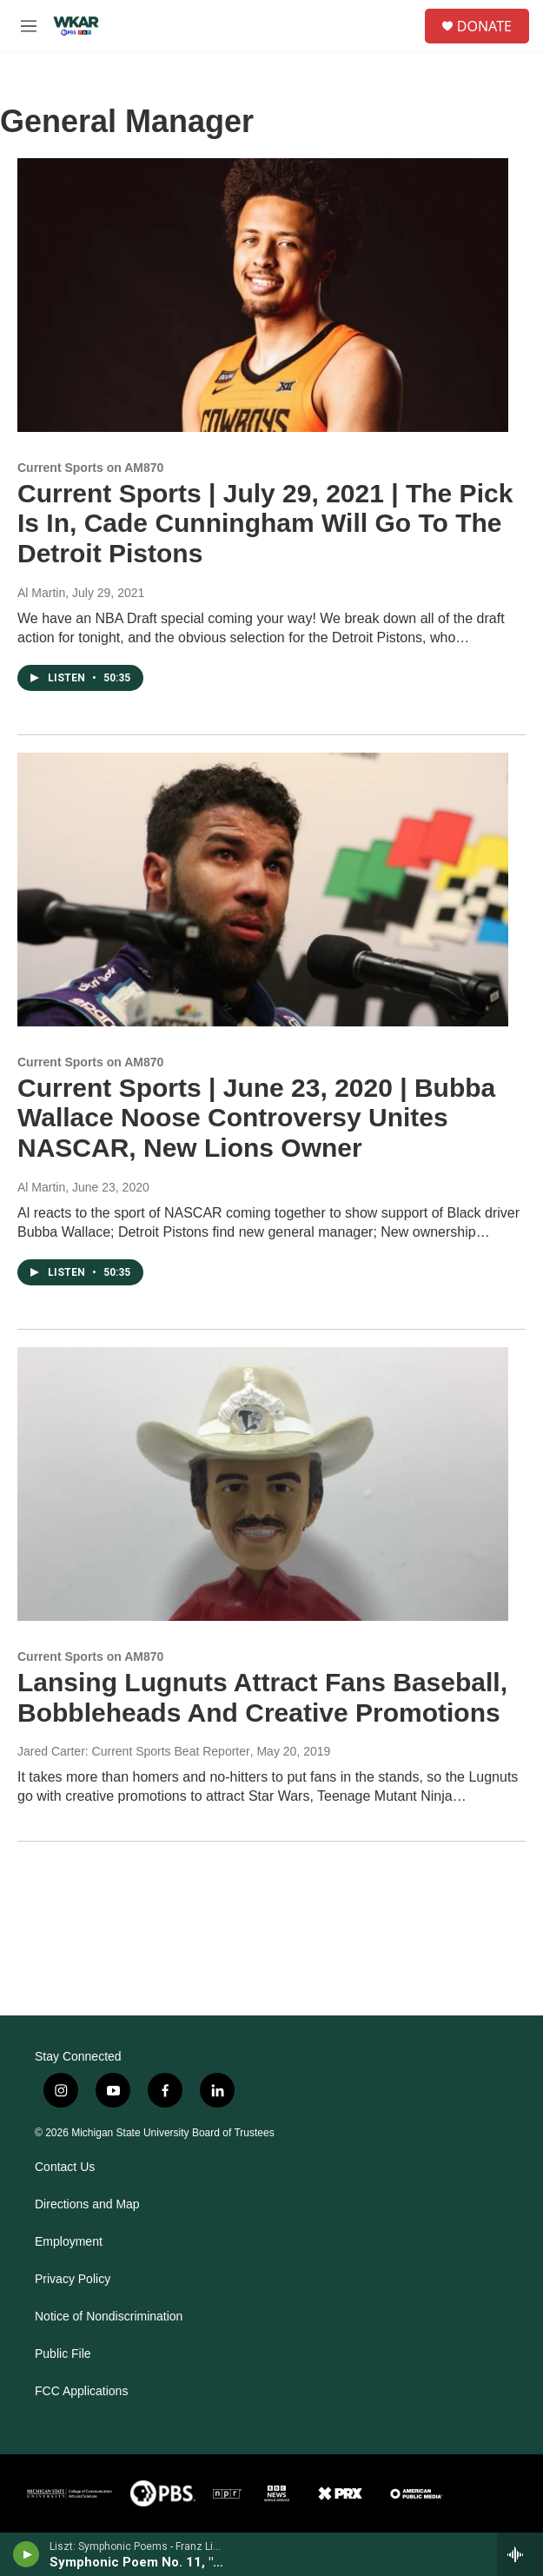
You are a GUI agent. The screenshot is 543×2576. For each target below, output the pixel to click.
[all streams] (520, 2554)
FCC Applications (81, 2391)
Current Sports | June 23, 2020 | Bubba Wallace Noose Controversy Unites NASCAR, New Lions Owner (256, 1118)
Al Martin (41, 593)
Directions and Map (87, 2204)
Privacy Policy (72, 2279)
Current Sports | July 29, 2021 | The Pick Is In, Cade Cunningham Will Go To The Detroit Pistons (265, 523)
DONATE (484, 26)
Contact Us (65, 2167)
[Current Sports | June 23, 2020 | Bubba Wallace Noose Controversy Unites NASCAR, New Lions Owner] (262, 889)
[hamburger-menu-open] (29, 26)
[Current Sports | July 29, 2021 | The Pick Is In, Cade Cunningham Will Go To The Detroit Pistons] (262, 295)
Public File (63, 2353)
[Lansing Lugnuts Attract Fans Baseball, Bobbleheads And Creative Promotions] (262, 1484)
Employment (69, 2241)
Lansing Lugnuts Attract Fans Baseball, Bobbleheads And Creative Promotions (262, 1697)
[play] (26, 2554)
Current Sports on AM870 (90, 468)
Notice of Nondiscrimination (108, 2316)
